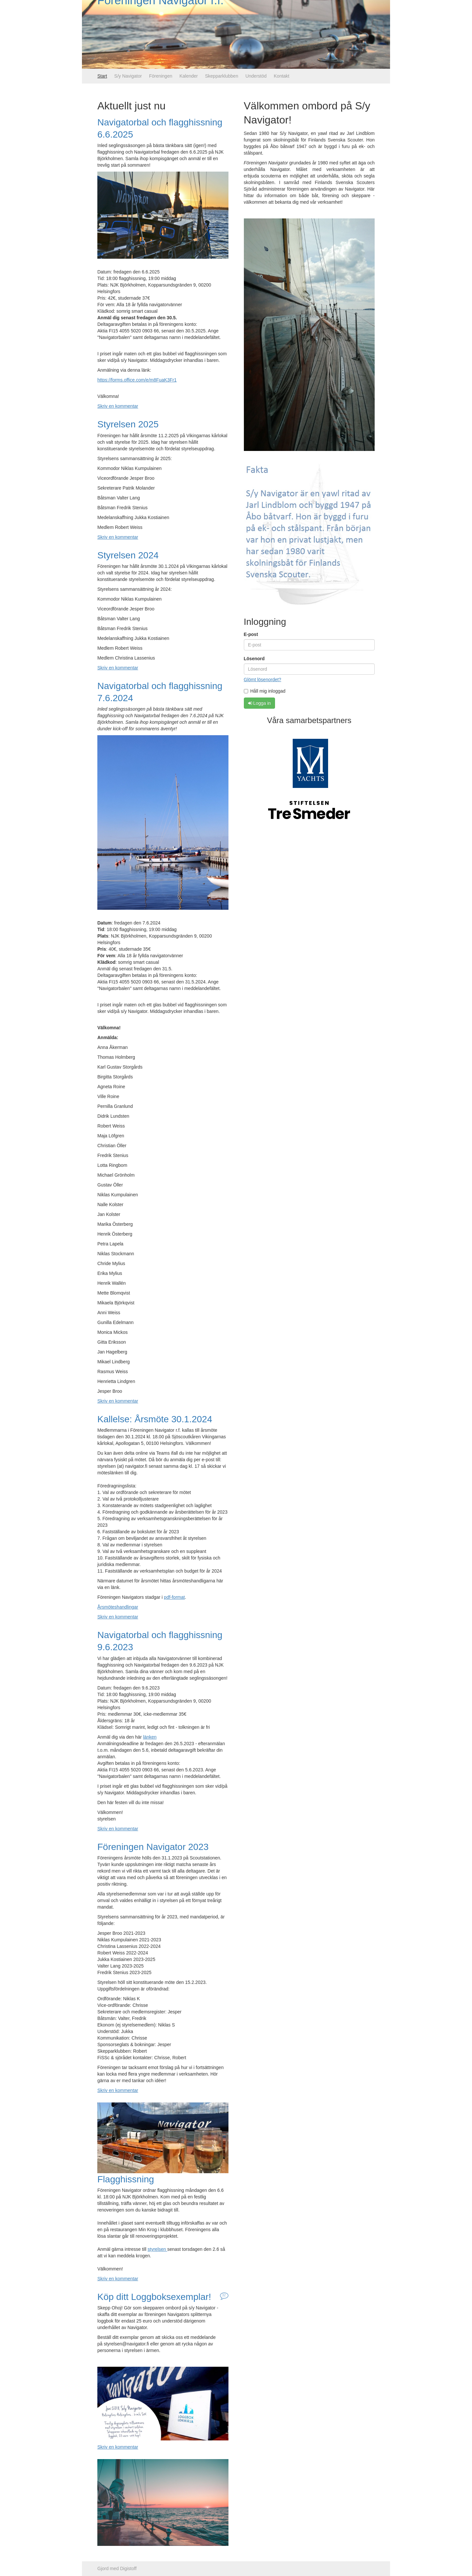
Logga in (259, 703)
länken (149, 1737)
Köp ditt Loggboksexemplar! (154, 2297)
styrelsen (157, 2249)
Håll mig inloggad (264, 691)
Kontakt (281, 76)
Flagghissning (125, 2179)
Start (102, 76)
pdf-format (174, 1597)
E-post (251, 634)
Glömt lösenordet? (262, 679)
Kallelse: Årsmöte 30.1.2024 (154, 1419)
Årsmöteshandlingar (117, 1607)
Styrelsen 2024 (128, 555)
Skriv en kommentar (117, 406)
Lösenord (254, 658)
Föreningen (160, 76)
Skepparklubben (221, 76)
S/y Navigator (128, 76)
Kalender (188, 76)
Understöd (256, 76)
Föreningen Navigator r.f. (160, 34)
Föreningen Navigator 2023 (152, 1847)
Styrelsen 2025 (128, 424)
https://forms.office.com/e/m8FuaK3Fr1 (137, 380)
